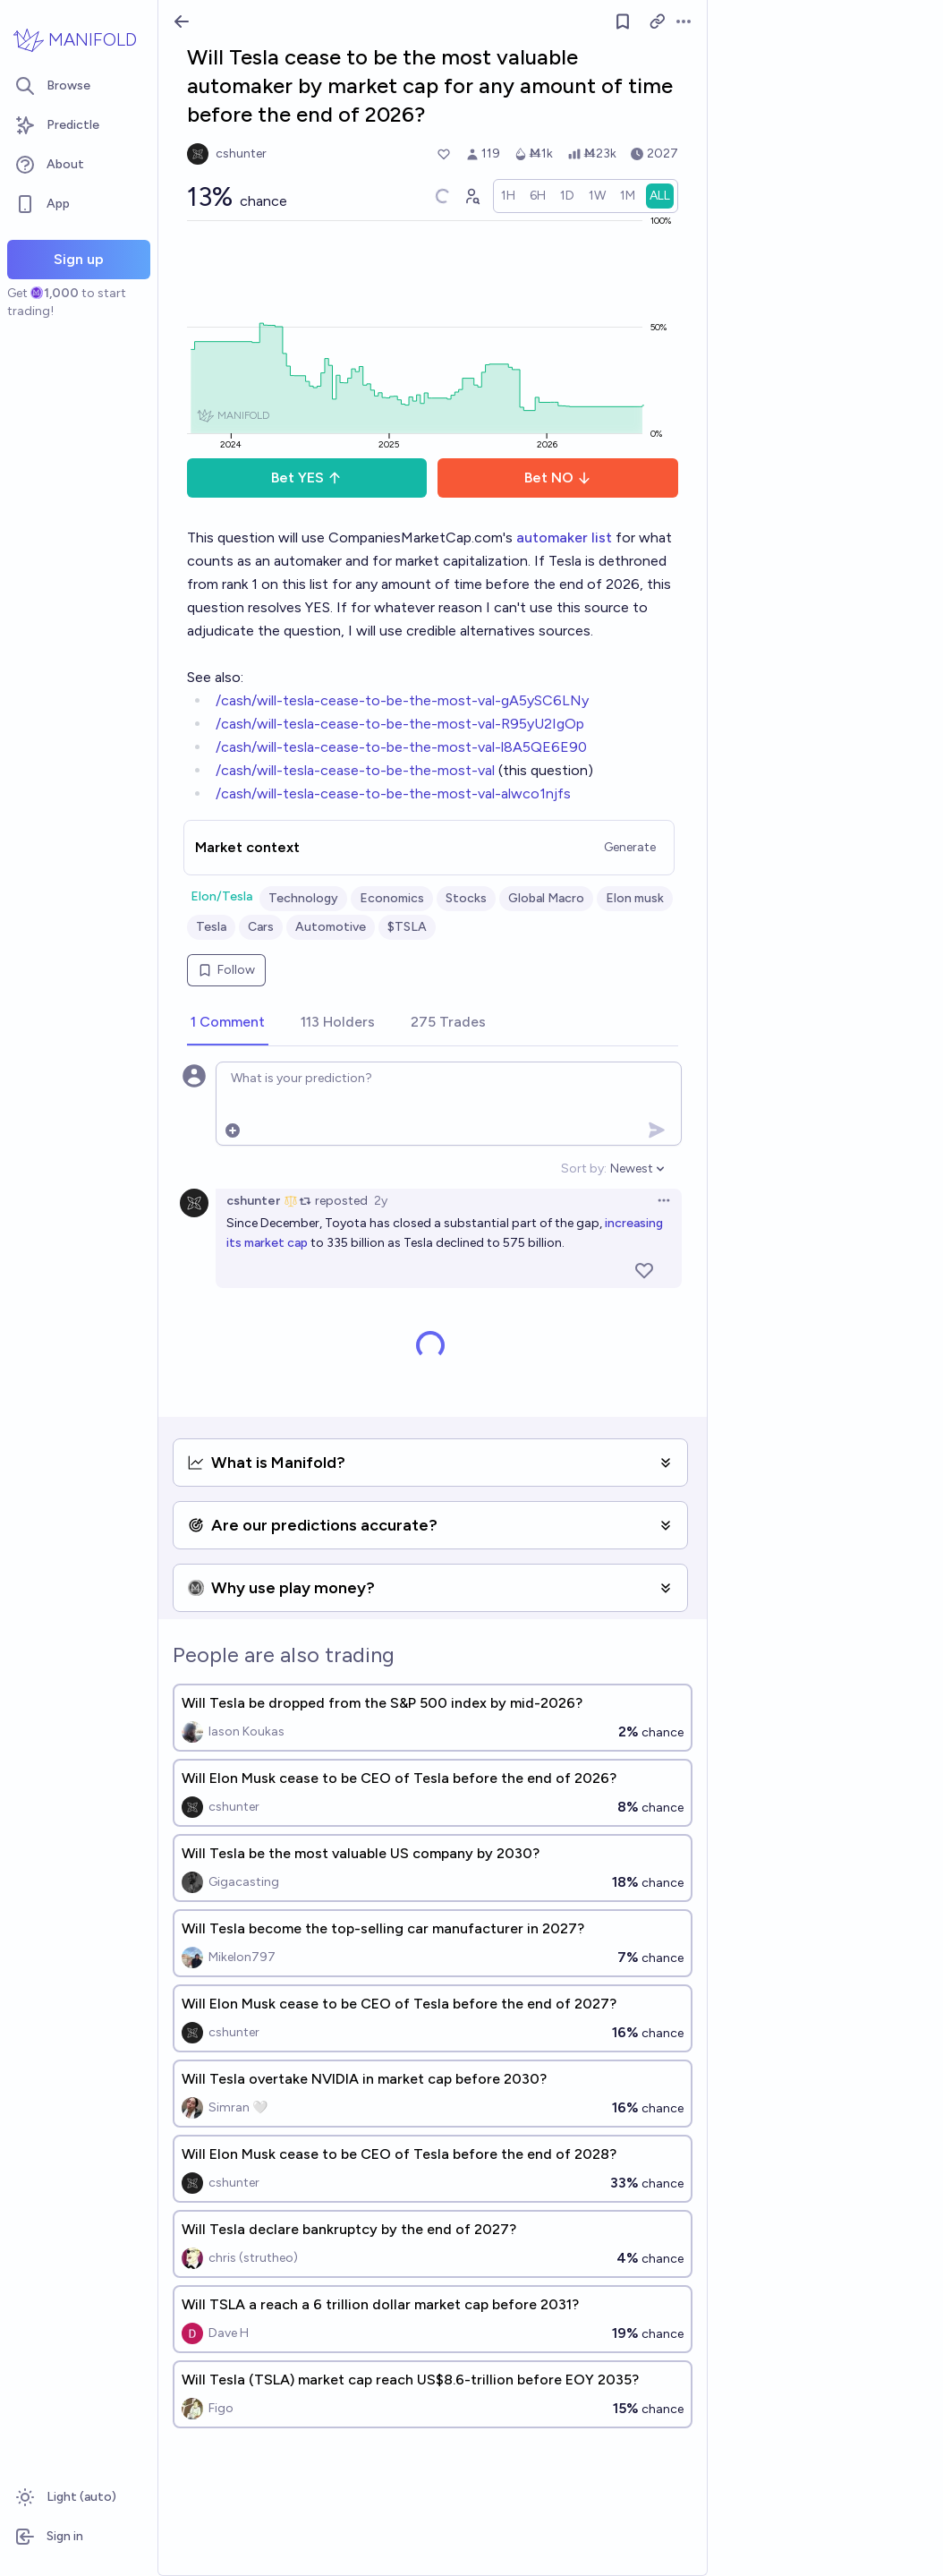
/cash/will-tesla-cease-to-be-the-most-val (355, 770)
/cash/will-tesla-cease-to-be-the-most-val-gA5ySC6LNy (402, 700)
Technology (303, 898)
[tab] (227, 1023)
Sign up (79, 259)
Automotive (330, 926)
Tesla (211, 926)
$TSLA (407, 926)
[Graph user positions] (471, 196)
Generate (630, 847)
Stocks (466, 898)
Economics (392, 898)
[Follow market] (623, 21)
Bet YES (306, 477)
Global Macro (546, 898)
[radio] (508, 196)
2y (380, 1200)
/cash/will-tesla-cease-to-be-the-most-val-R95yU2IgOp (400, 723)
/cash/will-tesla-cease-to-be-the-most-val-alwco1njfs (393, 793)
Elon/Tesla (221, 896)
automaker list (564, 537)
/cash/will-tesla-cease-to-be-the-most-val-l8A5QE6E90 (401, 746)
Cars (261, 926)
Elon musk (635, 898)
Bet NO (557, 477)
